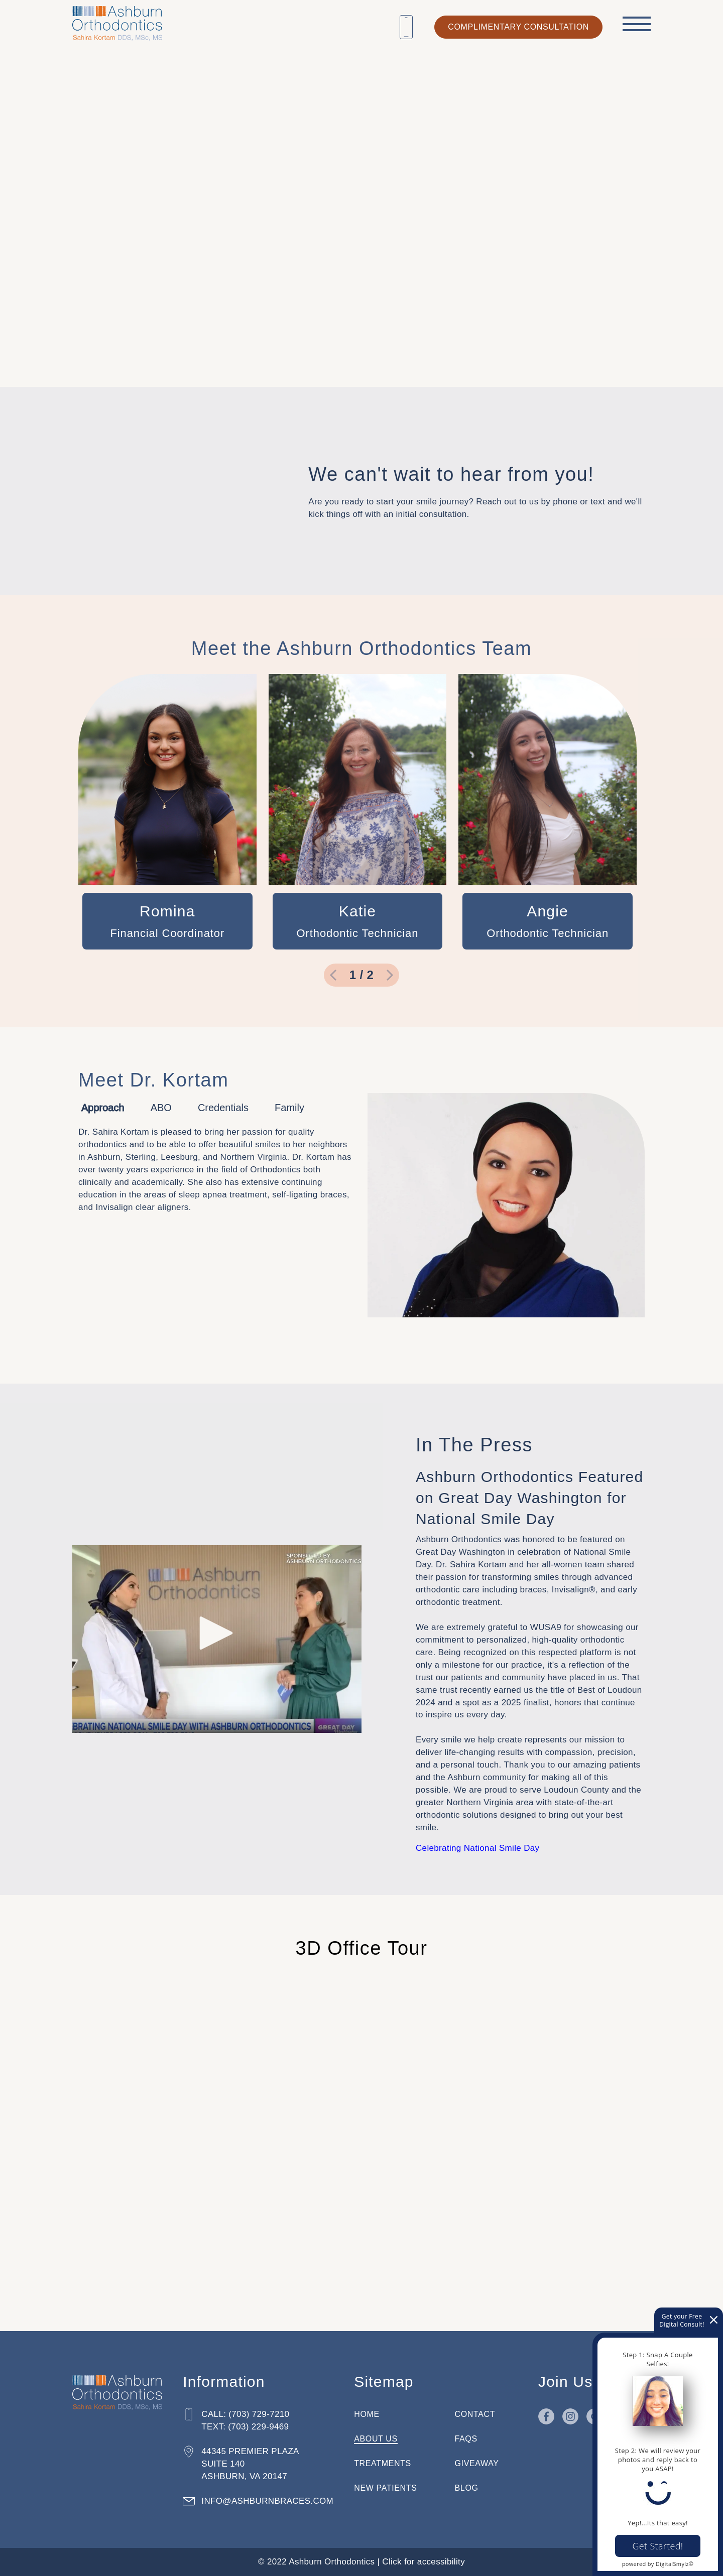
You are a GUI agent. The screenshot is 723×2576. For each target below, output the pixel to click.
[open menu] (637, 24)
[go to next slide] (390, 975)
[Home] (117, 21)
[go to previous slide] (333, 975)
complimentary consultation (518, 27)
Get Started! (657, 2546)
